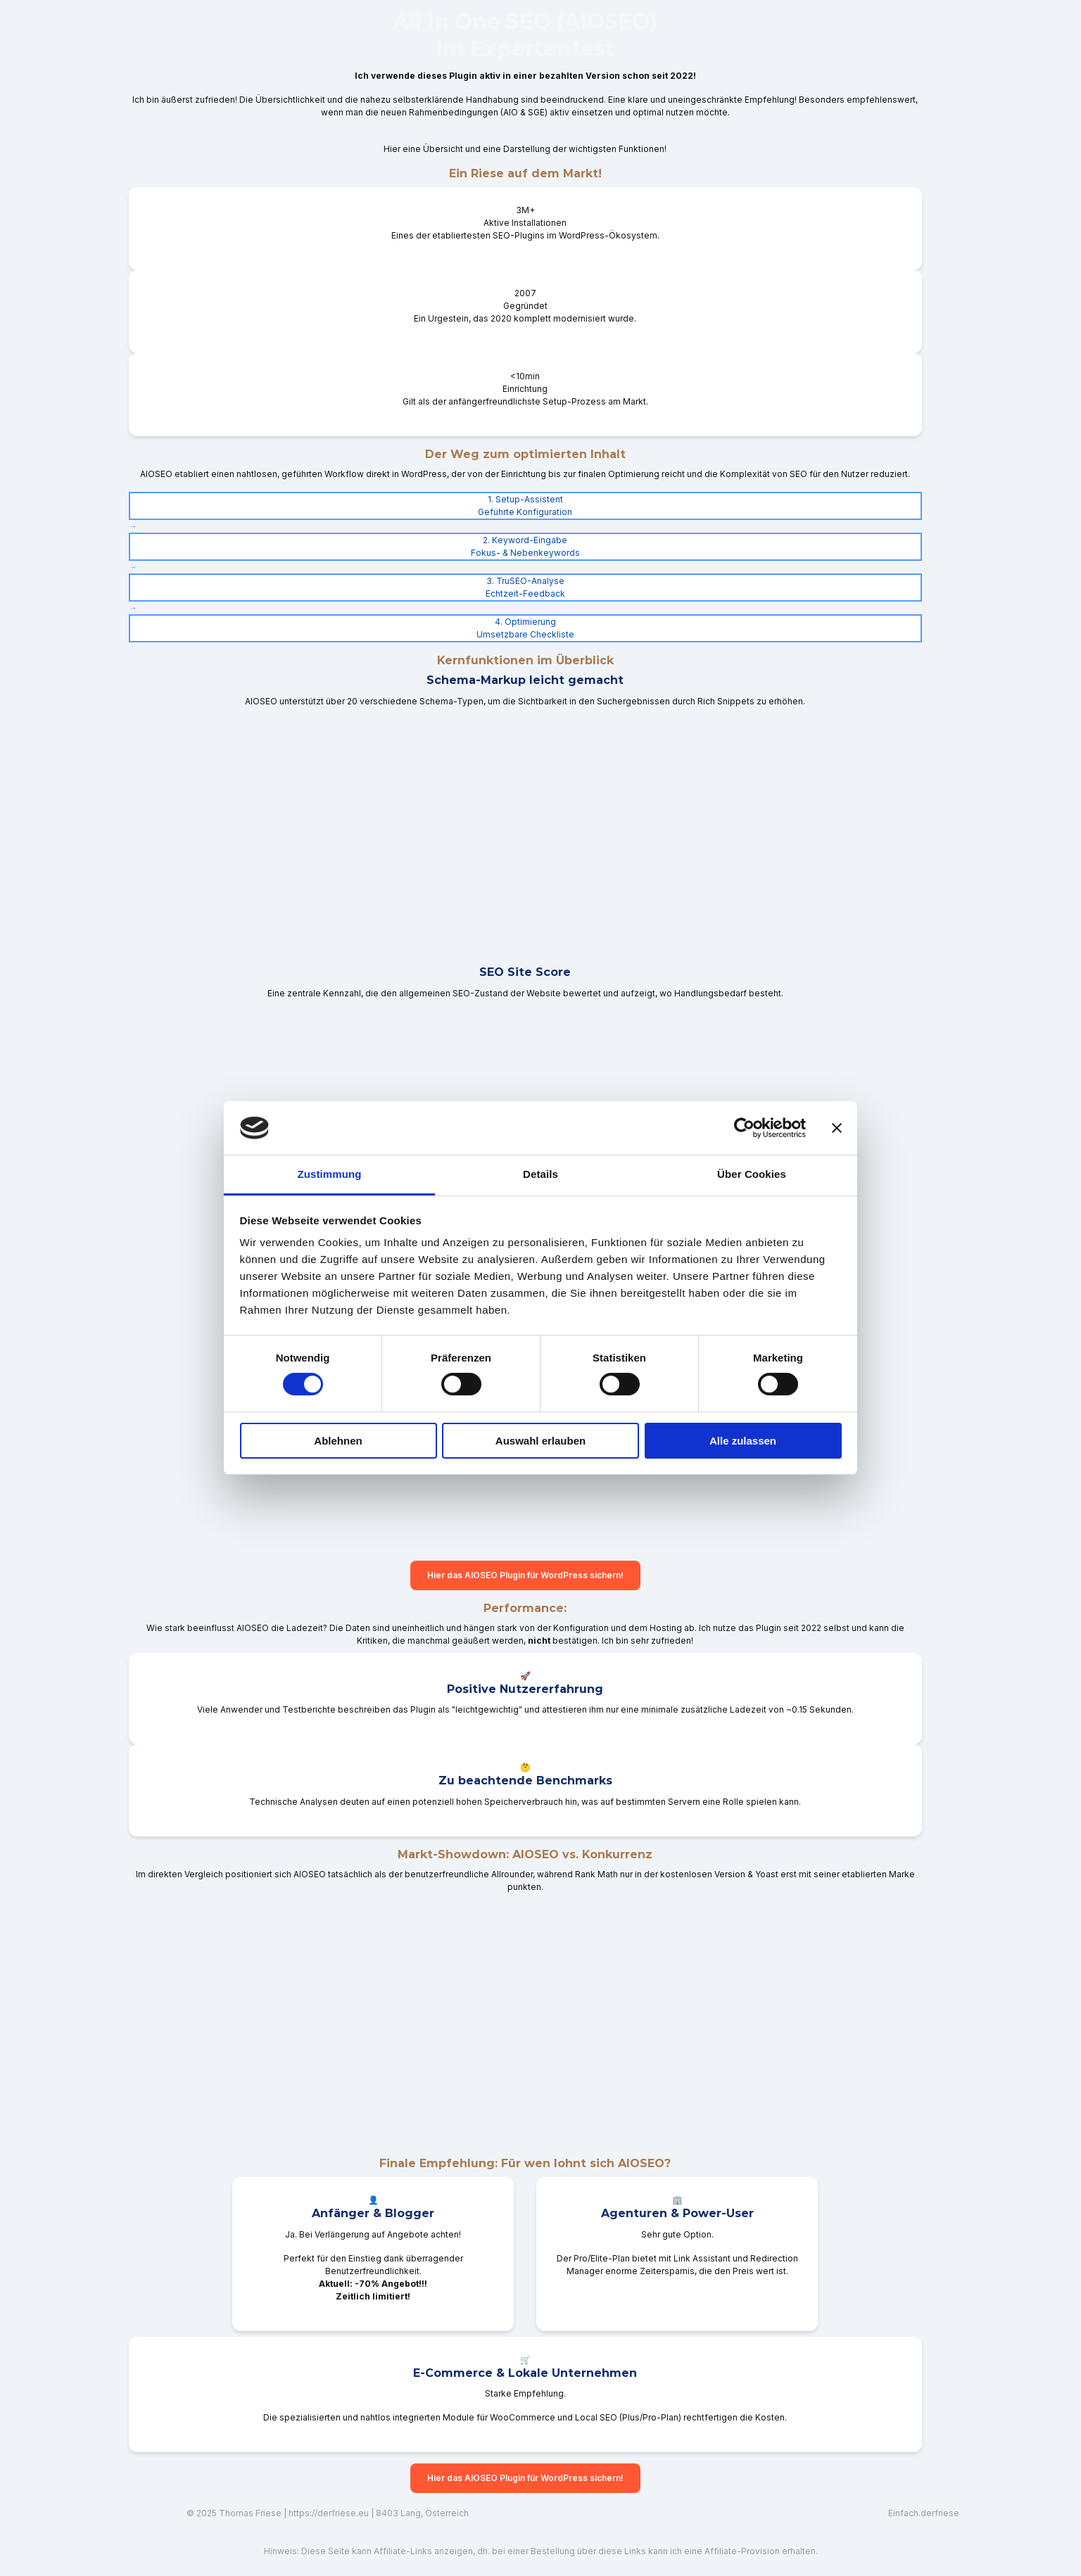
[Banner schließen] (837, 1128)
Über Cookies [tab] (751, 1174)
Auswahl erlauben (540, 1441)
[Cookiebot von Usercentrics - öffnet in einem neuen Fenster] (744, 1127)
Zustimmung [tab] (330, 1174)
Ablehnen (338, 1441)
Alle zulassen (742, 1441)
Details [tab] (540, 1174)
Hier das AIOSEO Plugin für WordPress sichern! (525, 1575)
